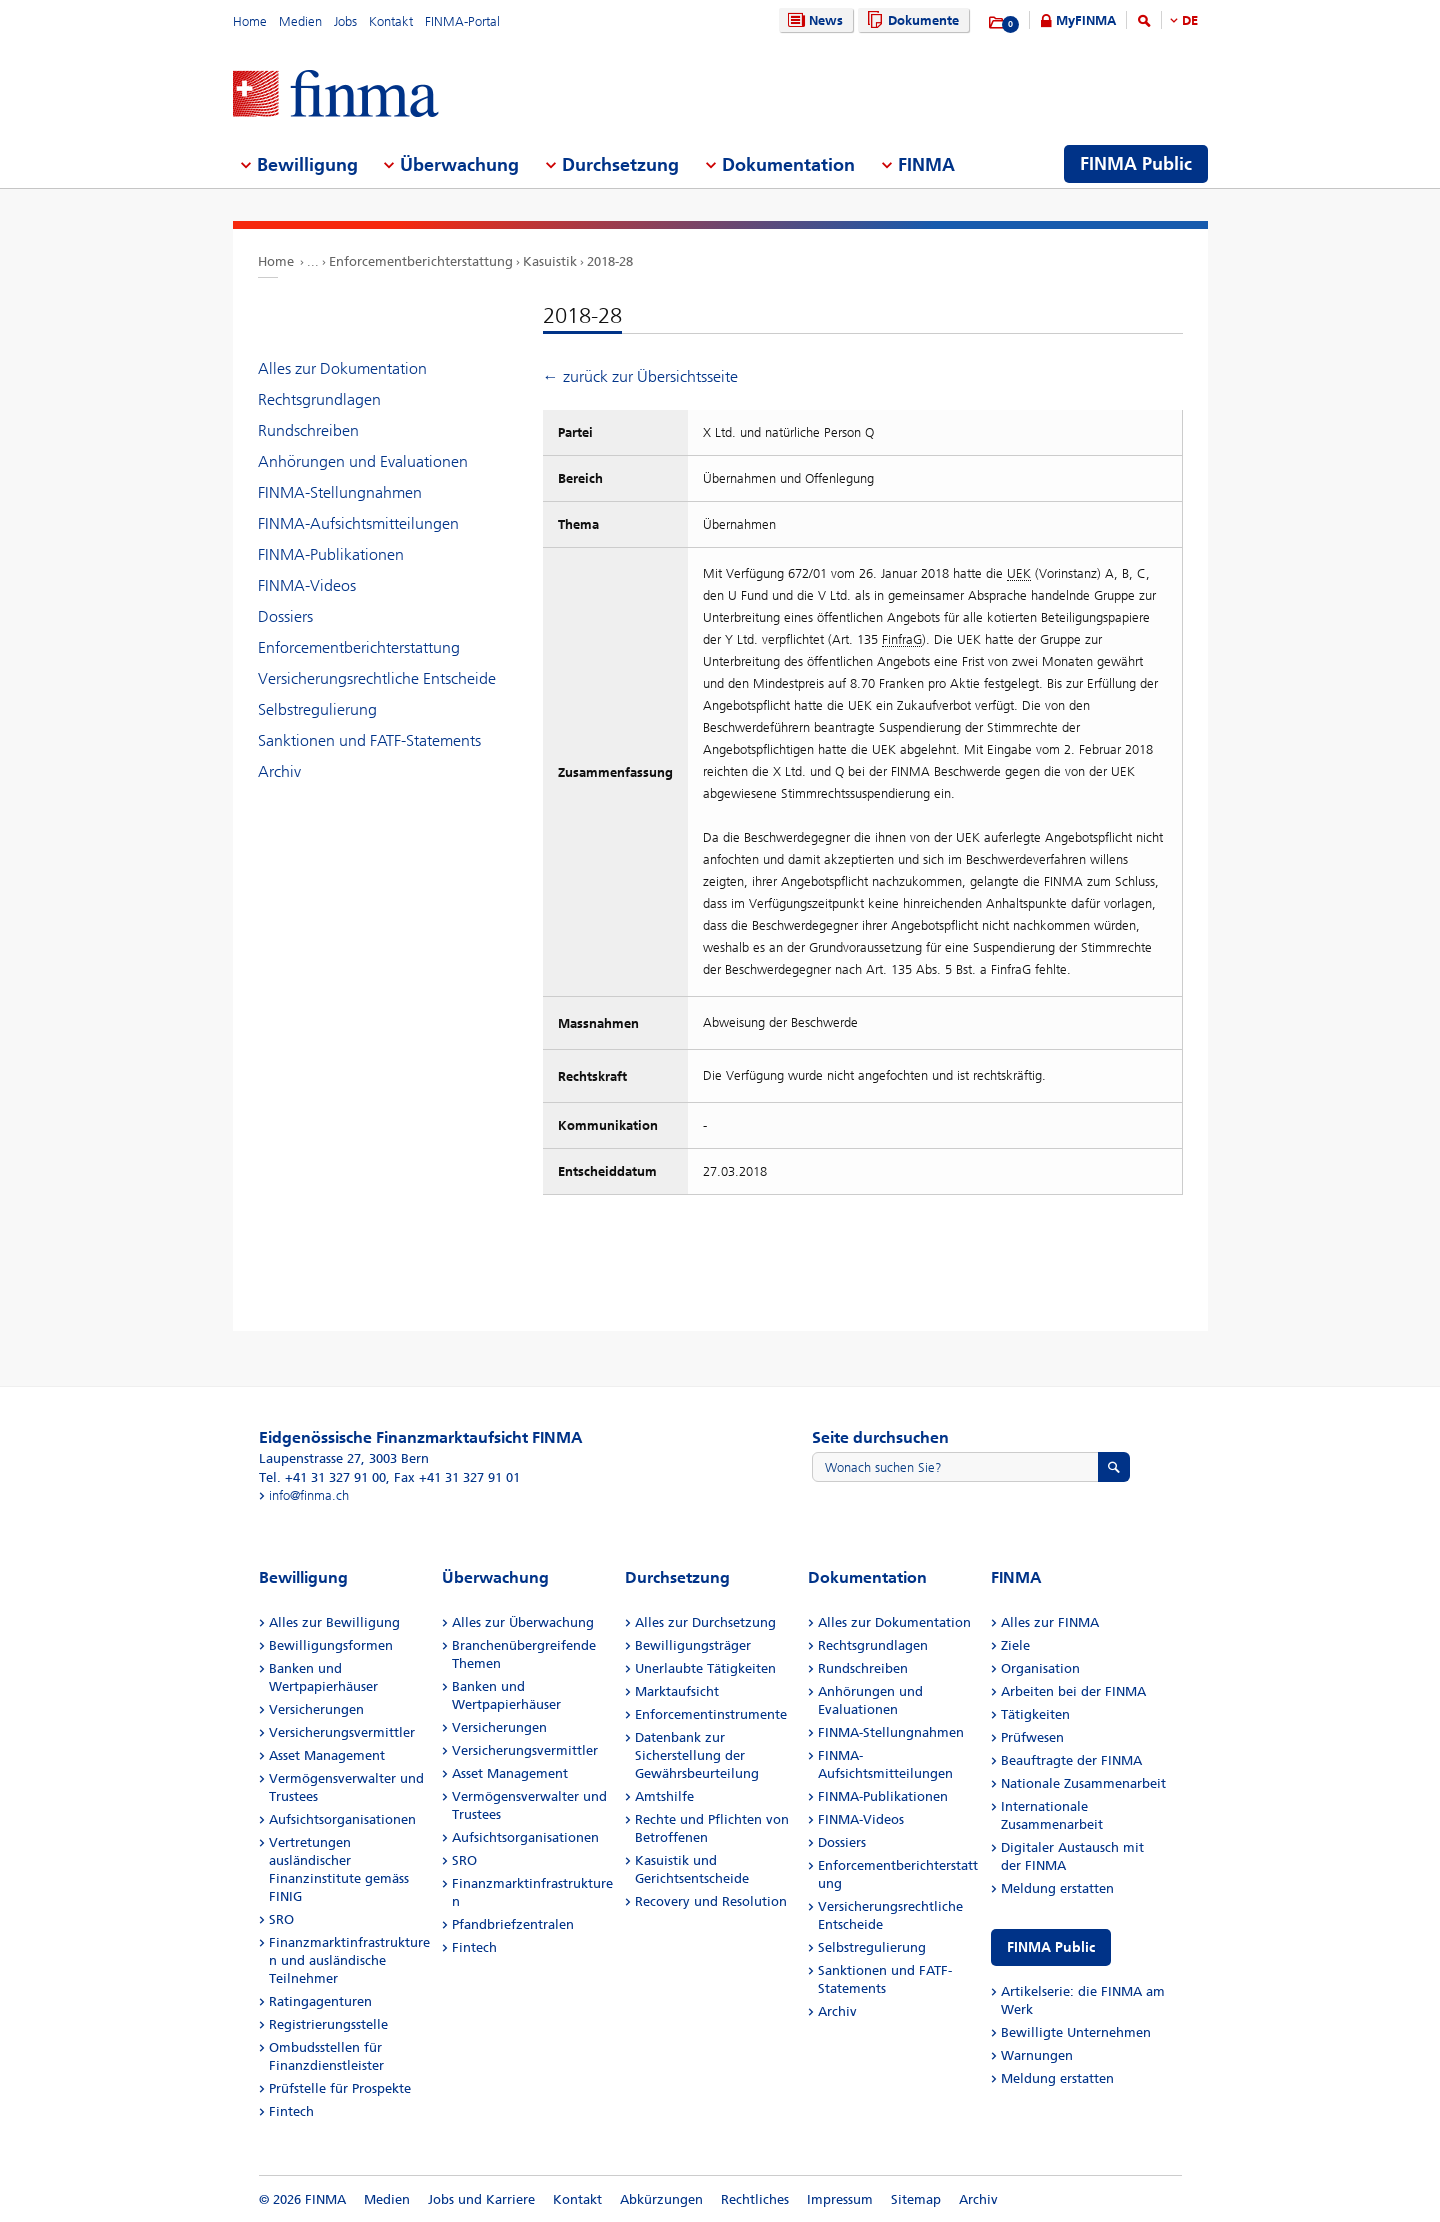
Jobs (345, 21)
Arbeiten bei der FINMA (1073, 1691)
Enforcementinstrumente (711, 1714)
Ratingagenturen (320, 2001)
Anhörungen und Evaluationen (363, 461)
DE (1190, 20)
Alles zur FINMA (1050, 1622)
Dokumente (910, 20)
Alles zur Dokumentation (342, 368)
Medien (300, 21)
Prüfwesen (1032, 1737)
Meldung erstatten (1057, 1888)
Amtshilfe (664, 1796)
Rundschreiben (308, 430)
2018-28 (610, 261)
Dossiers (285, 616)
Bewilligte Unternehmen (1076, 2032)
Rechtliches (755, 2199)
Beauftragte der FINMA (1071, 1760)
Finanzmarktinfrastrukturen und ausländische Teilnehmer (349, 1960)
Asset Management (327, 1755)
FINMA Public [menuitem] (1136, 164)
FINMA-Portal (462, 21)
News (813, 20)
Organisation (1040, 1668)
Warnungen (1037, 2055)
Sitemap (916, 2199)
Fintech (291, 2111)
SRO (281, 1919)
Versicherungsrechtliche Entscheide (377, 678)
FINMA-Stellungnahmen (340, 492)
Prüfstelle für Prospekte (340, 2088)
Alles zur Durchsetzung (705, 1622)
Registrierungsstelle (328, 2024)
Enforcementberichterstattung (421, 261)
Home (250, 21)
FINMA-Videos (307, 585)
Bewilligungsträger (693, 1645)
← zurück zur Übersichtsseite (640, 376)
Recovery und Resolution (711, 1901)
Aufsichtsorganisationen (342, 1819)
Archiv (279, 771)
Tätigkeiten (1035, 1714)
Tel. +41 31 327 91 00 (322, 1477)
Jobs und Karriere (481, 2199)
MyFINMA (1086, 20)
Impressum (840, 2199)
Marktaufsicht (677, 1691)
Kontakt (391, 21)
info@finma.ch (309, 1495)
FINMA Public (1051, 1947)
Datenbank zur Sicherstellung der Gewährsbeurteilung (697, 1755)
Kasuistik (550, 261)
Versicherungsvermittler (342, 1732)
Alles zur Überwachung (523, 1622)
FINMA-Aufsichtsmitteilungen (358, 523)
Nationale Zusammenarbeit (1083, 1783)
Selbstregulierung (317, 709)
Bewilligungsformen (331, 1645)
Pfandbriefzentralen (513, 1924)
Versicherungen (316, 1709)
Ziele (1015, 1645)
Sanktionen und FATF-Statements (369, 740)
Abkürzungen (661, 2199)
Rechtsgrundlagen (319, 399)
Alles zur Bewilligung (334, 1622)
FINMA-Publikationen (331, 554)
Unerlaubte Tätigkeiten (705, 1668)
